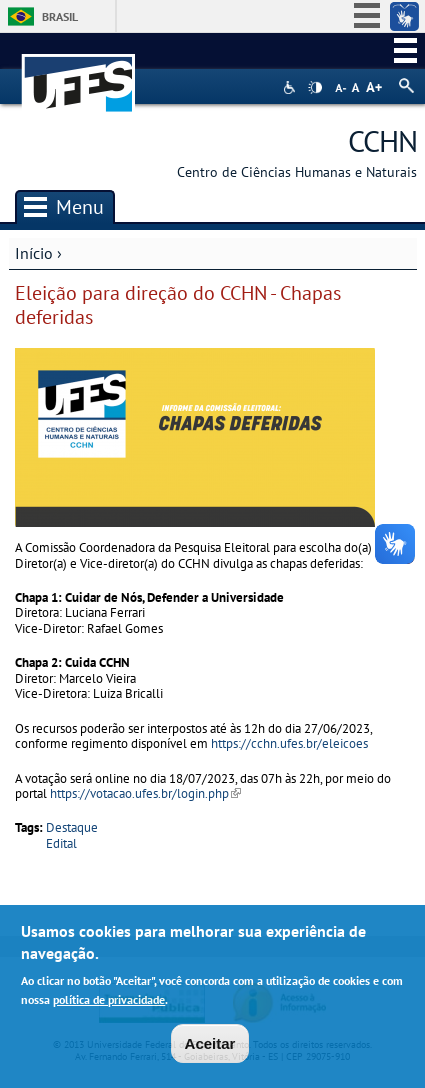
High (315, 88)
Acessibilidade (291, 87)
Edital (61, 843)
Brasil (60, 16)
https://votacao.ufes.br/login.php (145, 793)
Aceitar (210, 1047)
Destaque (72, 827)
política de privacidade (109, 1003)
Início (34, 253)
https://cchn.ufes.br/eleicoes (289, 743)
